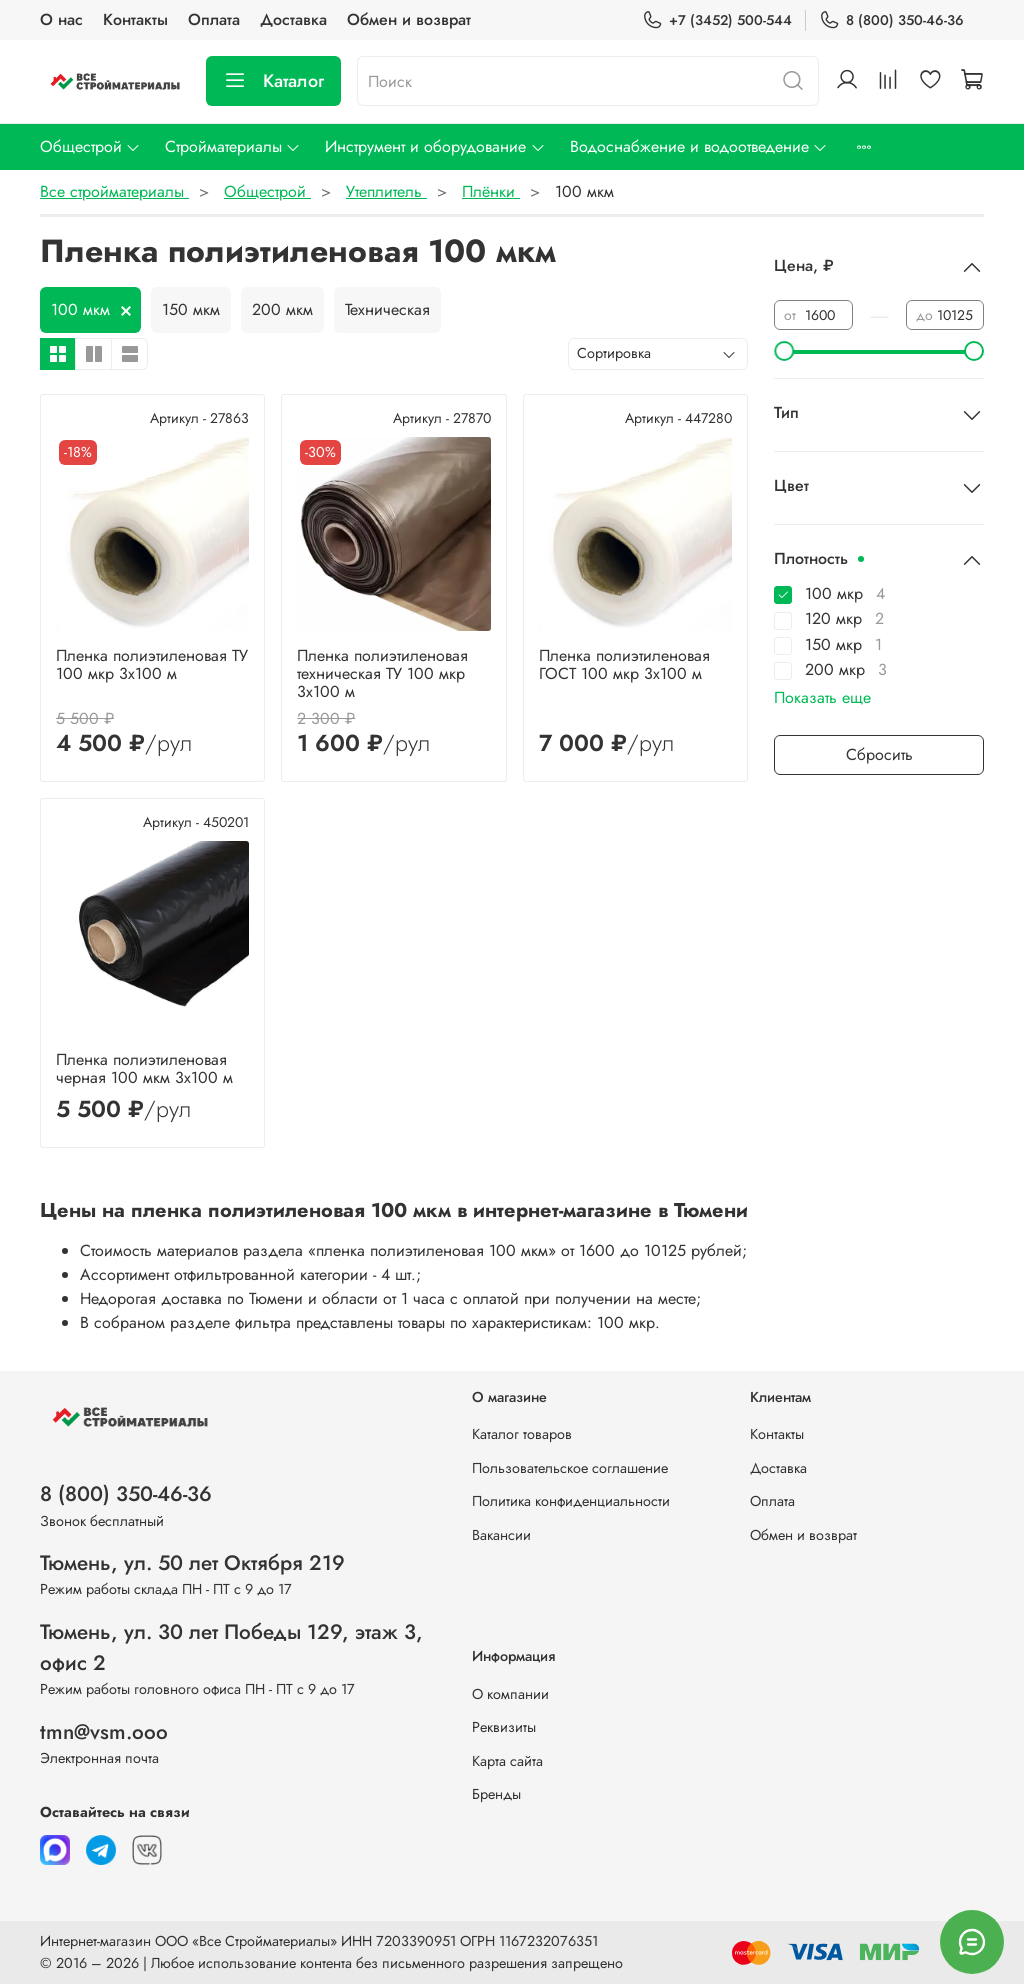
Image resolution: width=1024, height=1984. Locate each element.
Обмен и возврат (409, 19)
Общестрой (90, 146)
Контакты (135, 19)
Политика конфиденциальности (571, 1501)
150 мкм (191, 309)
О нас (61, 19)
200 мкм (282, 309)
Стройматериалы (233, 146)
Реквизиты (504, 1727)
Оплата (214, 19)
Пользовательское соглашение (570, 1468)
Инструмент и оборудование (435, 146)
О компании (510, 1694)
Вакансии (501, 1535)
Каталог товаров (522, 1434)
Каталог (273, 81)
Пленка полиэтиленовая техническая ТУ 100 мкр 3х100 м (382, 673)
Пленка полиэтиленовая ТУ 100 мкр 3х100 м (152, 664)
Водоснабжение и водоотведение (699, 146)
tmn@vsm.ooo (104, 1732)
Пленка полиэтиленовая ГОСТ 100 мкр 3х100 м (624, 664)
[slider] (784, 351)
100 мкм (80, 309)
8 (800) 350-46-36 (891, 20)
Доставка (293, 19)
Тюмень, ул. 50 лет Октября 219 (192, 1563)
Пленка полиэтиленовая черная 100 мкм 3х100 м (144, 1068)
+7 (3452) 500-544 (717, 20)
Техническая (387, 309)
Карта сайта (507, 1761)
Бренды (496, 1794)
